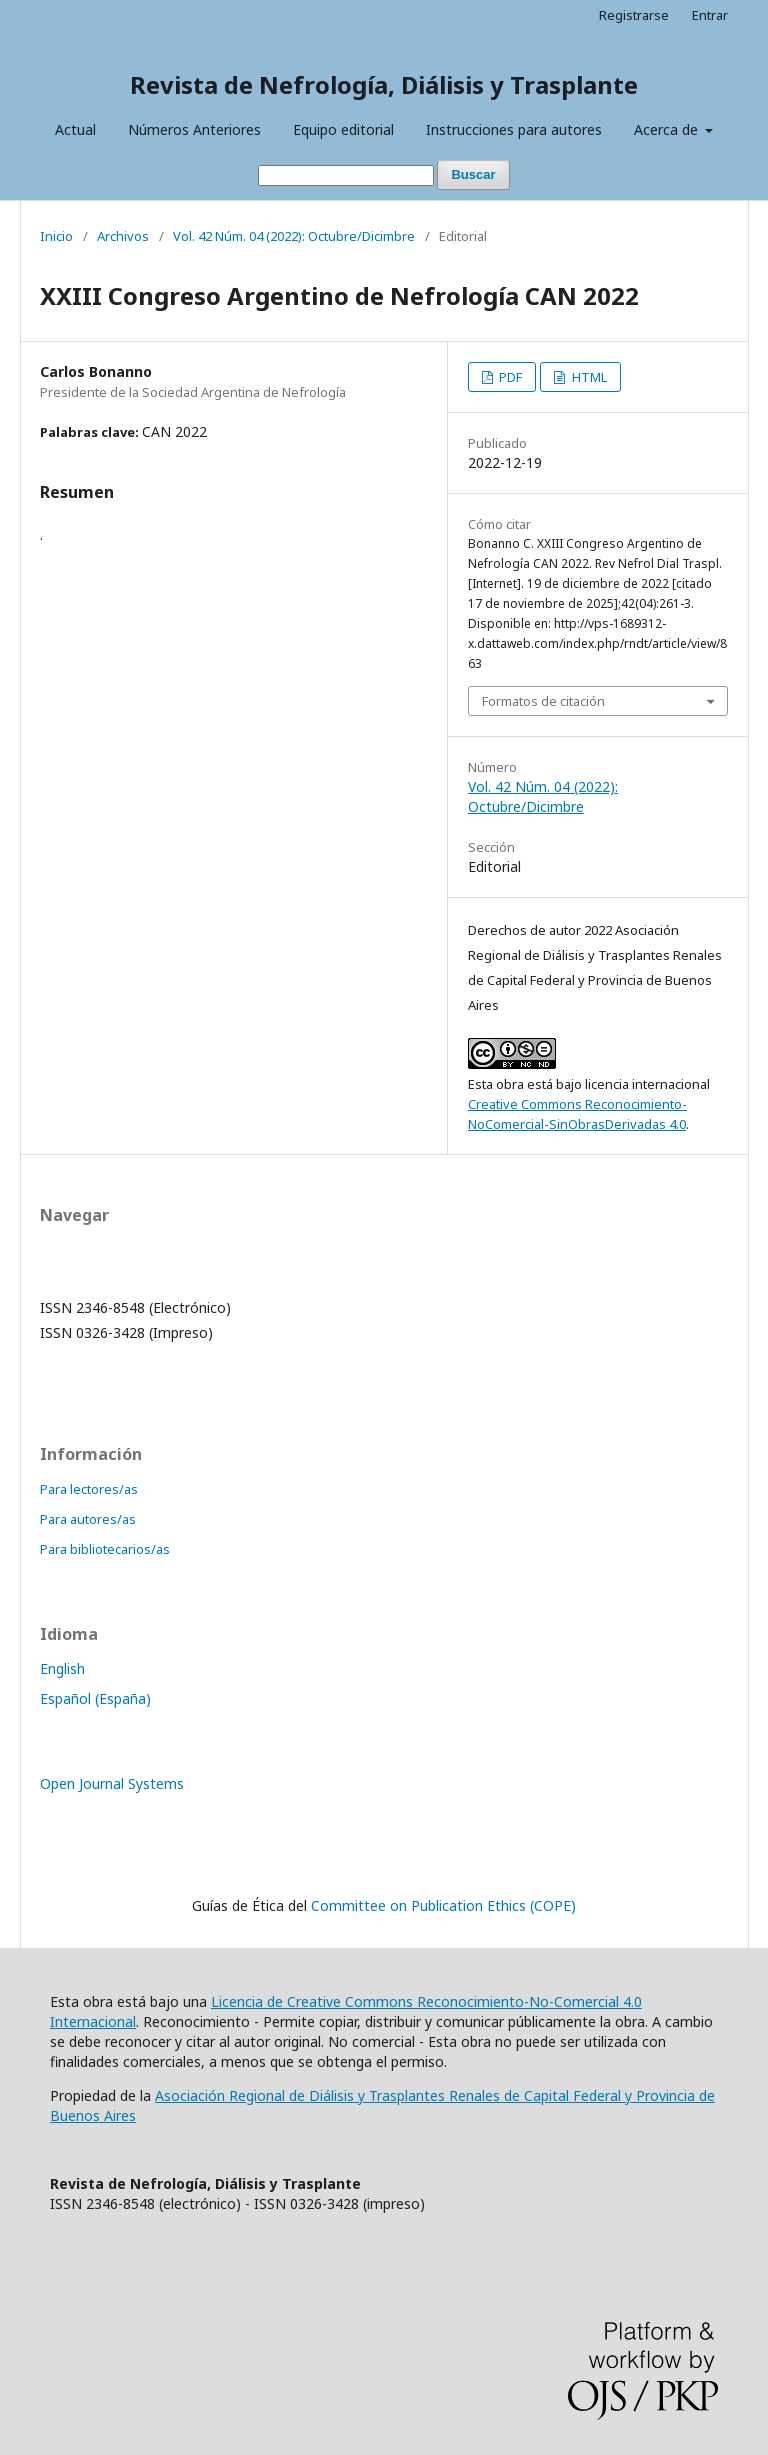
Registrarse (634, 15)
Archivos (123, 236)
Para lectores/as (89, 1489)
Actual (75, 129)
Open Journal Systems (112, 1783)
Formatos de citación (543, 701)
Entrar (710, 15)
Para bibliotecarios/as (105, 1549)
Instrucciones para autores (514, 129)
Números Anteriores (194, 129)
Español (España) (95, 1698)
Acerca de (668, 129)
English (62, 1668)
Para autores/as (88, 1519)
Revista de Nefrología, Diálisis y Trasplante (384, 84)
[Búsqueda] (346, 175)
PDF (509, 377)
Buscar (473, 174)
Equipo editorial (343, 129)
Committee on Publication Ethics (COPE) (443, 1905)
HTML (588, 377)
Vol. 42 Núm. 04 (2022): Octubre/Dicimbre (294, 236)
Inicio (56, 236)
